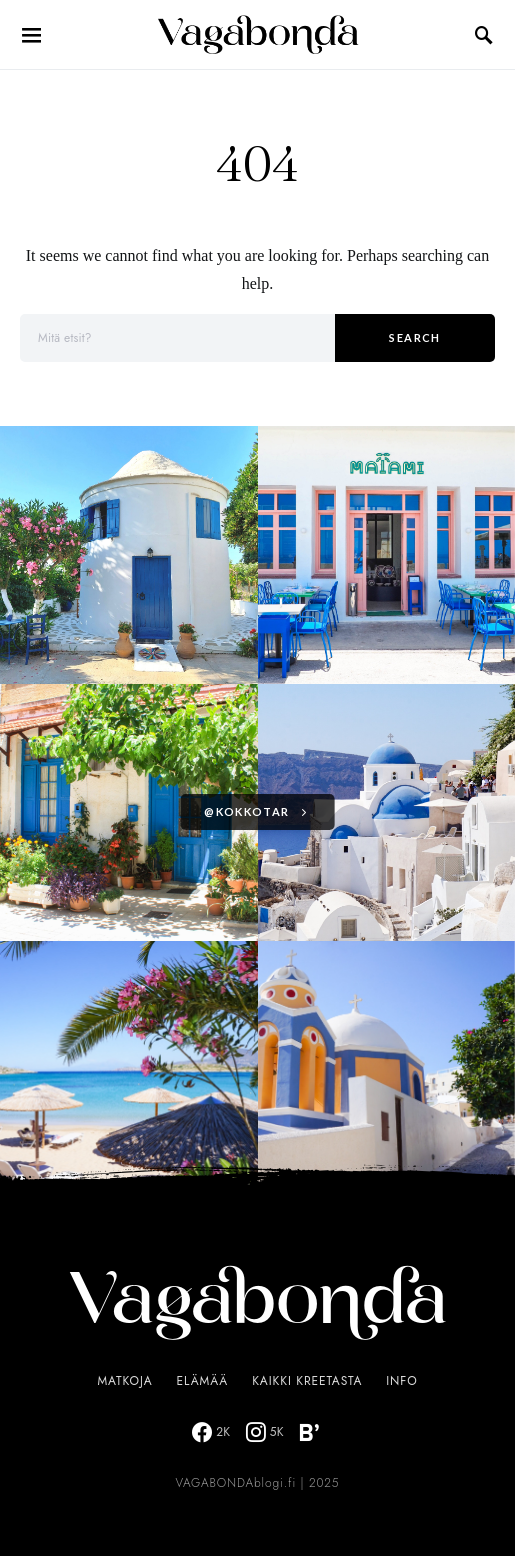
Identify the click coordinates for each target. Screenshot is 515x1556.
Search (414, 337)
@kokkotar (246, 811)
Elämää (203, 1381)
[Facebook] (211, 1432)
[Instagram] (265, 1432)
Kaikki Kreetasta (307, 1381)
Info (401, 1381)
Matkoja (124, 1381)
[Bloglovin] (309, 1432)
